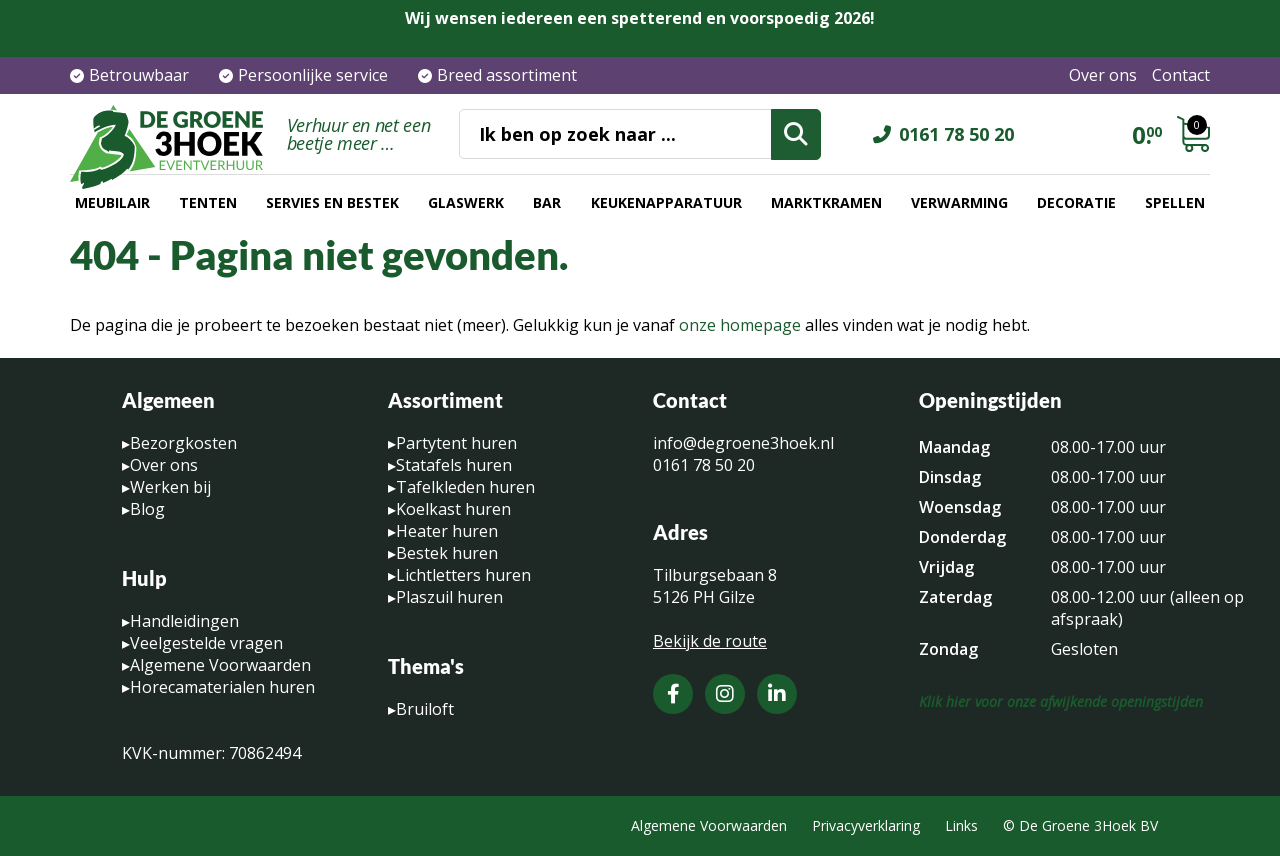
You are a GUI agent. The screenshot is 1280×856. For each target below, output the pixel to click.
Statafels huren (454, 465)
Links (961, 825)
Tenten (208, 202)
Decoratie (1076, 202)
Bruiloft (425, 709)
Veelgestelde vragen (206, 643)
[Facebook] (673, 694)
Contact (1181, 75)
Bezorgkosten (183, 443)
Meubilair (112, 202)
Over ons (1103, 75)
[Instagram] (725, 694)
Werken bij (170, 487)
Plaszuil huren (449, 597)
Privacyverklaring (866, 825)
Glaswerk (466, 202)
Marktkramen (826, 202)
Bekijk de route (710, 641)
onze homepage (740, 325)
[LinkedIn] (777, 694)
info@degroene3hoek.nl (743, 443)
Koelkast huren (453, 509)
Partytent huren (456, 443)
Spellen (1175, 202)
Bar (547, 202)
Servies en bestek (332, 202)
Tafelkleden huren (465, 487)
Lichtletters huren (463, 575)
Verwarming (959, 202)
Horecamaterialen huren (222, 687)
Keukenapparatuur (666, 202)
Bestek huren (447, 553)
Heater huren (447, 531)
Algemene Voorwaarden (220, 665)
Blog (147, 509)
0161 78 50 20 (956, 134)
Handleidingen (184, 621)
